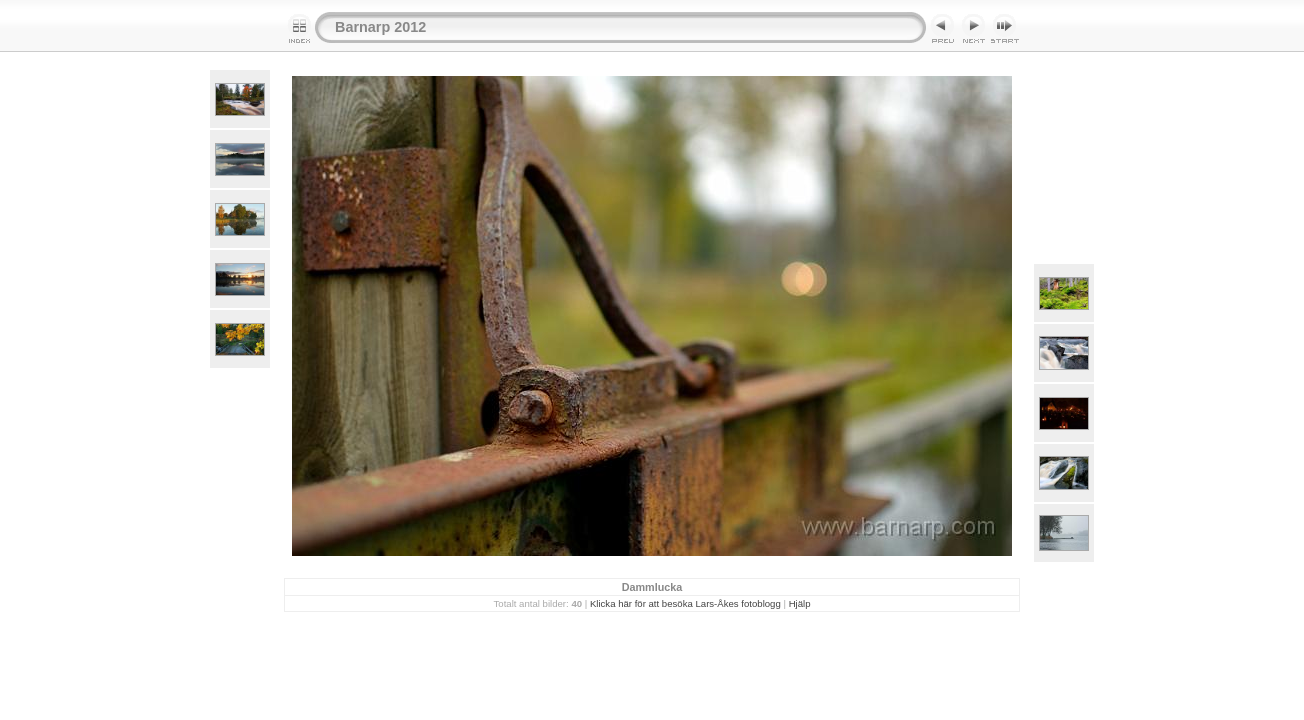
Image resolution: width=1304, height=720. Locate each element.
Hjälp (800, 603)
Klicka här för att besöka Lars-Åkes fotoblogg (685, 603)
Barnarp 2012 (380, 27)
